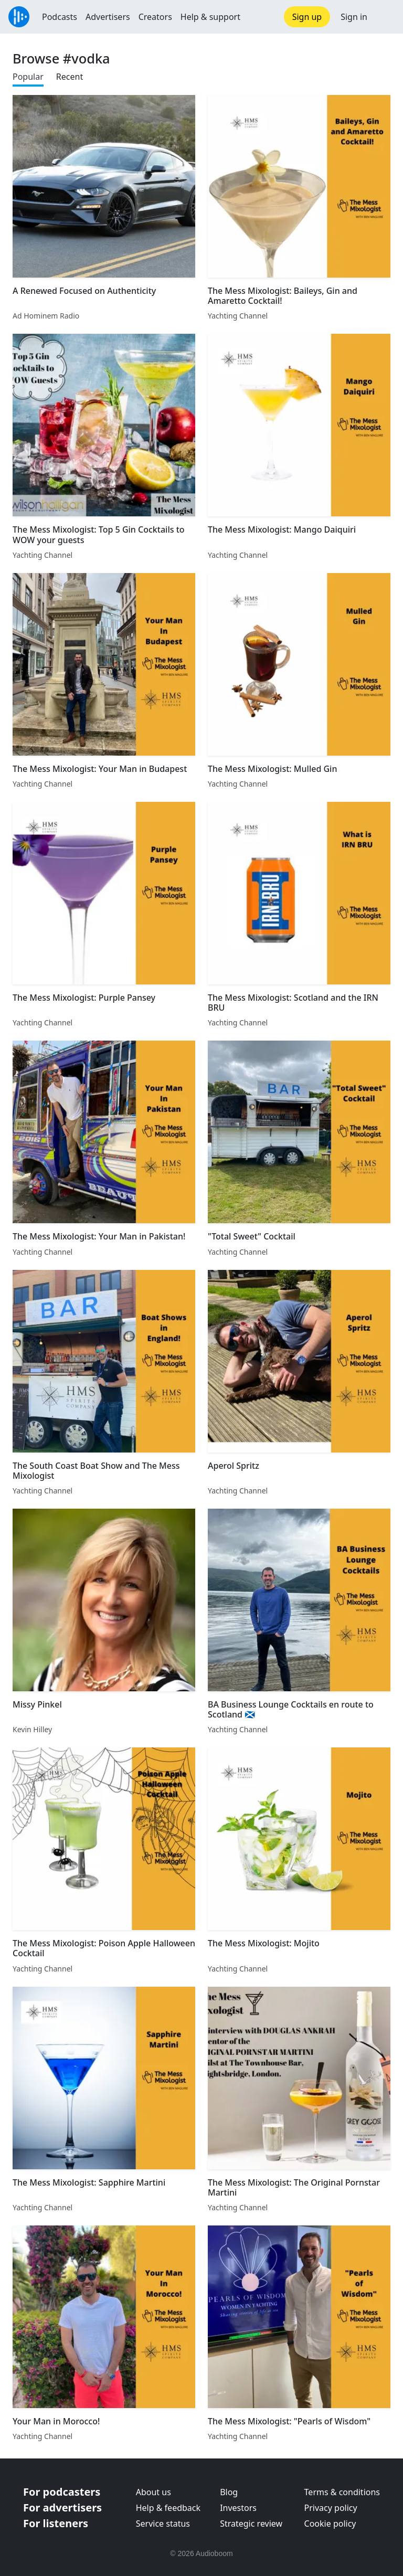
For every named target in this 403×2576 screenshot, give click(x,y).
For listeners (55, 2523)
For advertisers (62, 2507)
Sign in (354, 17)
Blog (229, 2492)
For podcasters (61, 2492)
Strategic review (251, 2523)
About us (153, 2492)
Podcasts (59, 17)
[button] (385, 16)
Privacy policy (330, 2508)
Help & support (210, 17)
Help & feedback (168, 2508)
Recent (69, 76)
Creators (155, 17)
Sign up (307, 17)
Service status (163, 2523)
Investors (238, 2508)
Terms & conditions (342, 2492)
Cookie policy (330, 2523)
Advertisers (108, 17)
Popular (28, 76)
